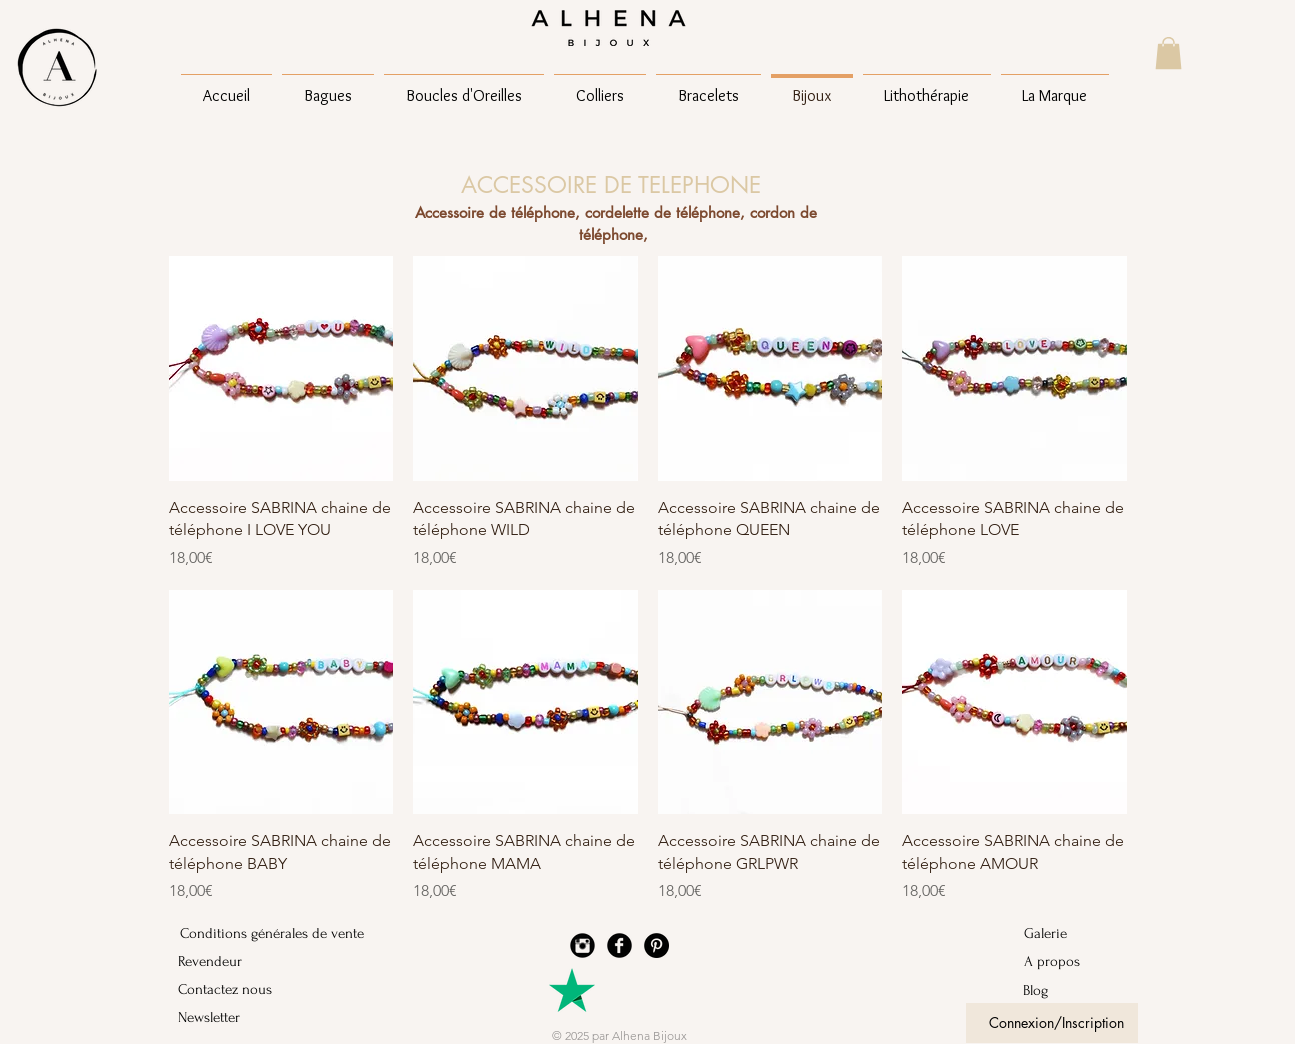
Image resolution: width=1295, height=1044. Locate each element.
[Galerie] (1076, 933)
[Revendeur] (231, 961)
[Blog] (1076, 990)
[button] (1168, 53)
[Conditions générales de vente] (272, 933)
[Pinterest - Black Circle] (656, 945)
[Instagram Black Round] (582, 945)
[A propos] (1076, 961)
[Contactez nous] (231, 989)
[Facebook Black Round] (619, 945)
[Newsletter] (231, 1017)
